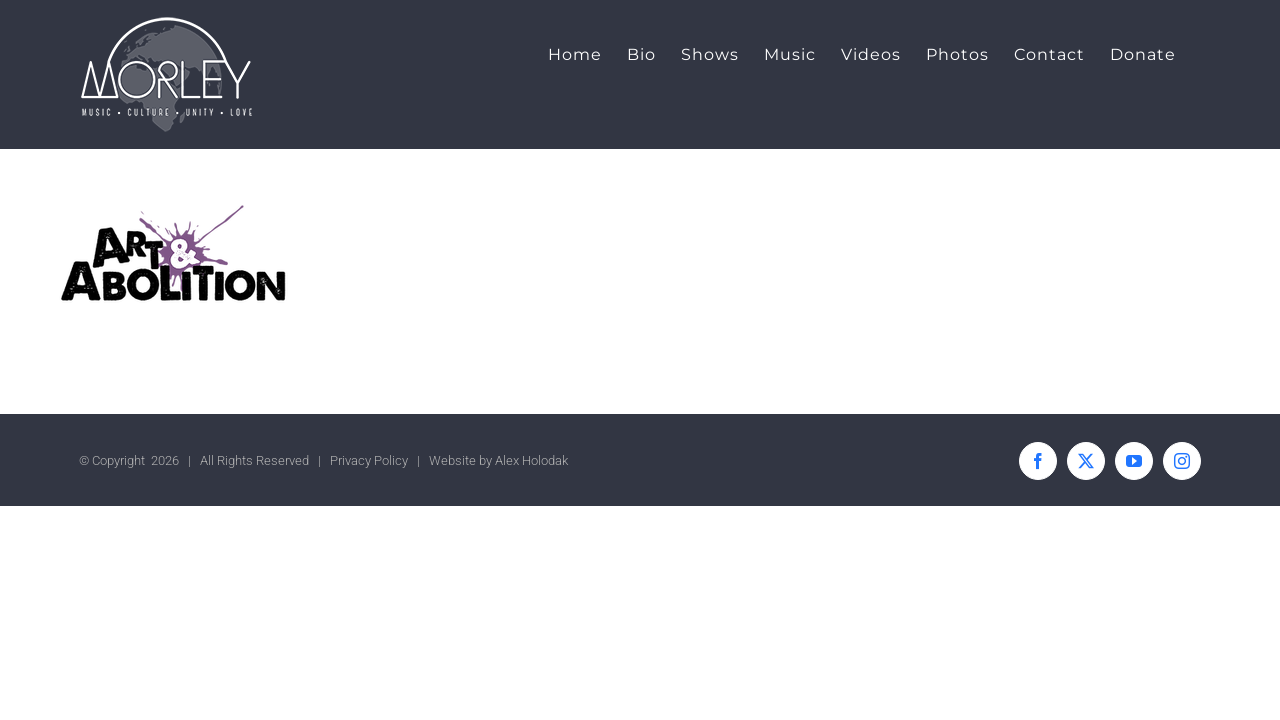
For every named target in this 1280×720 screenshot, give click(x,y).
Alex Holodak (531, 460)
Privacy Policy (369, 460)
